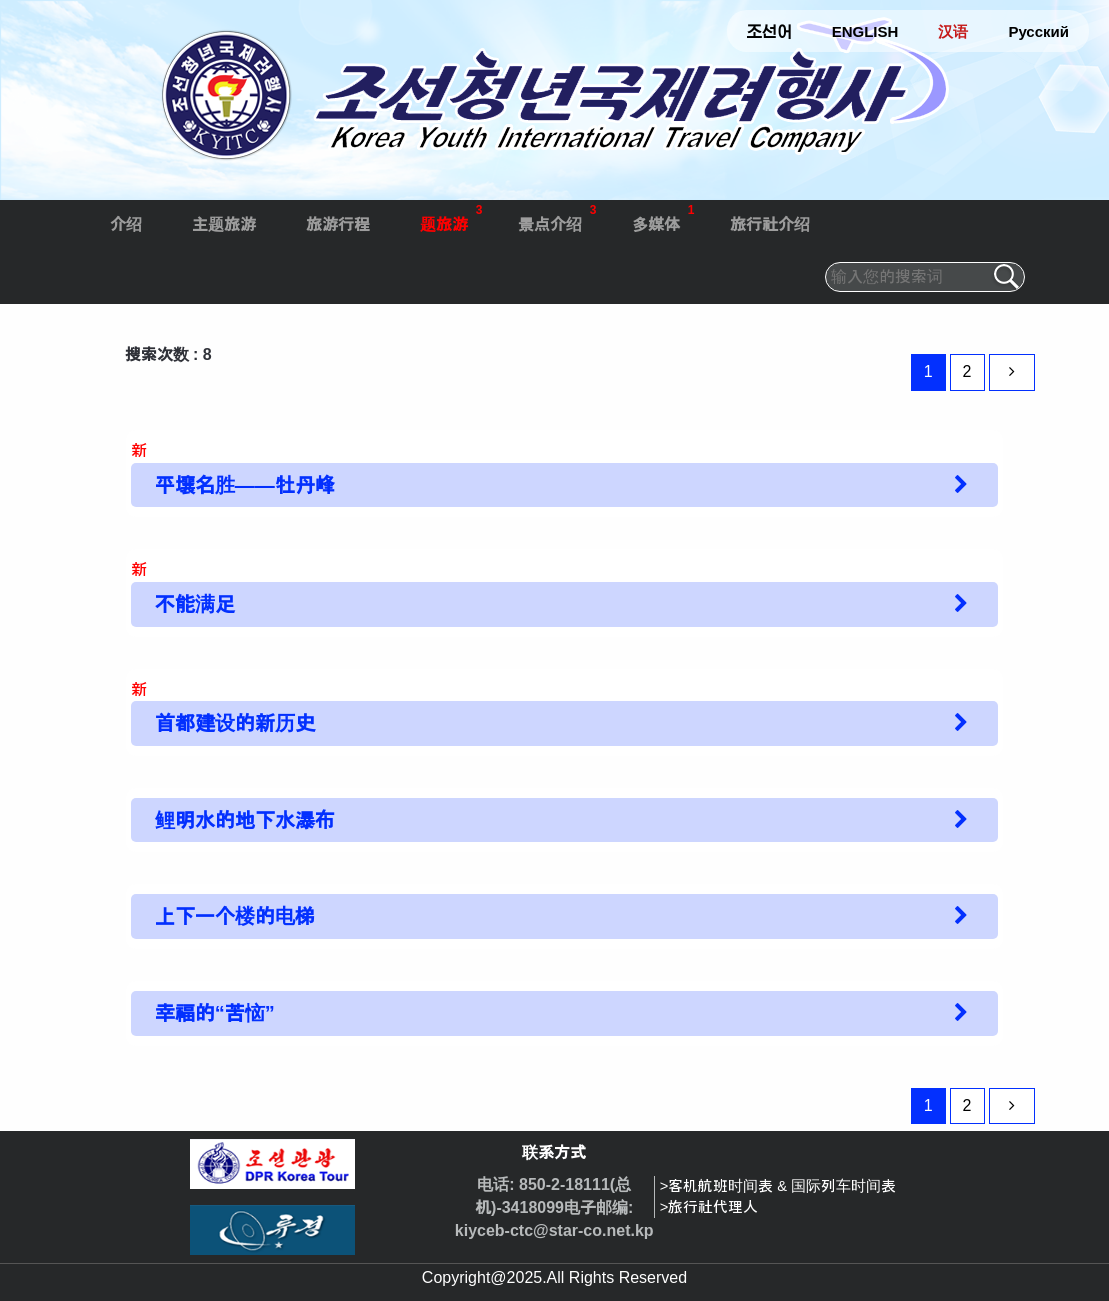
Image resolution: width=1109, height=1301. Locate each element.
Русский (1038, 31)
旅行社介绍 (770, 224)
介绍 (126, 224)
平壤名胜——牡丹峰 (245, 485)
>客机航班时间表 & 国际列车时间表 (778, 1186)
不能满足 (195, 604)
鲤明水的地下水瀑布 (245, 820)
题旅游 (451, 216)
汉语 (953, 31)
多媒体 (663, 216)
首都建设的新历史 (235, 723)
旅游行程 (338, 224)
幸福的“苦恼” (215, 1013)
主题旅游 (224, 224)
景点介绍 (557, 216)
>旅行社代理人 (709, 1207)
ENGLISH (865, 31)
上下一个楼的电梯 (235, 916)
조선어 (769, 31)
